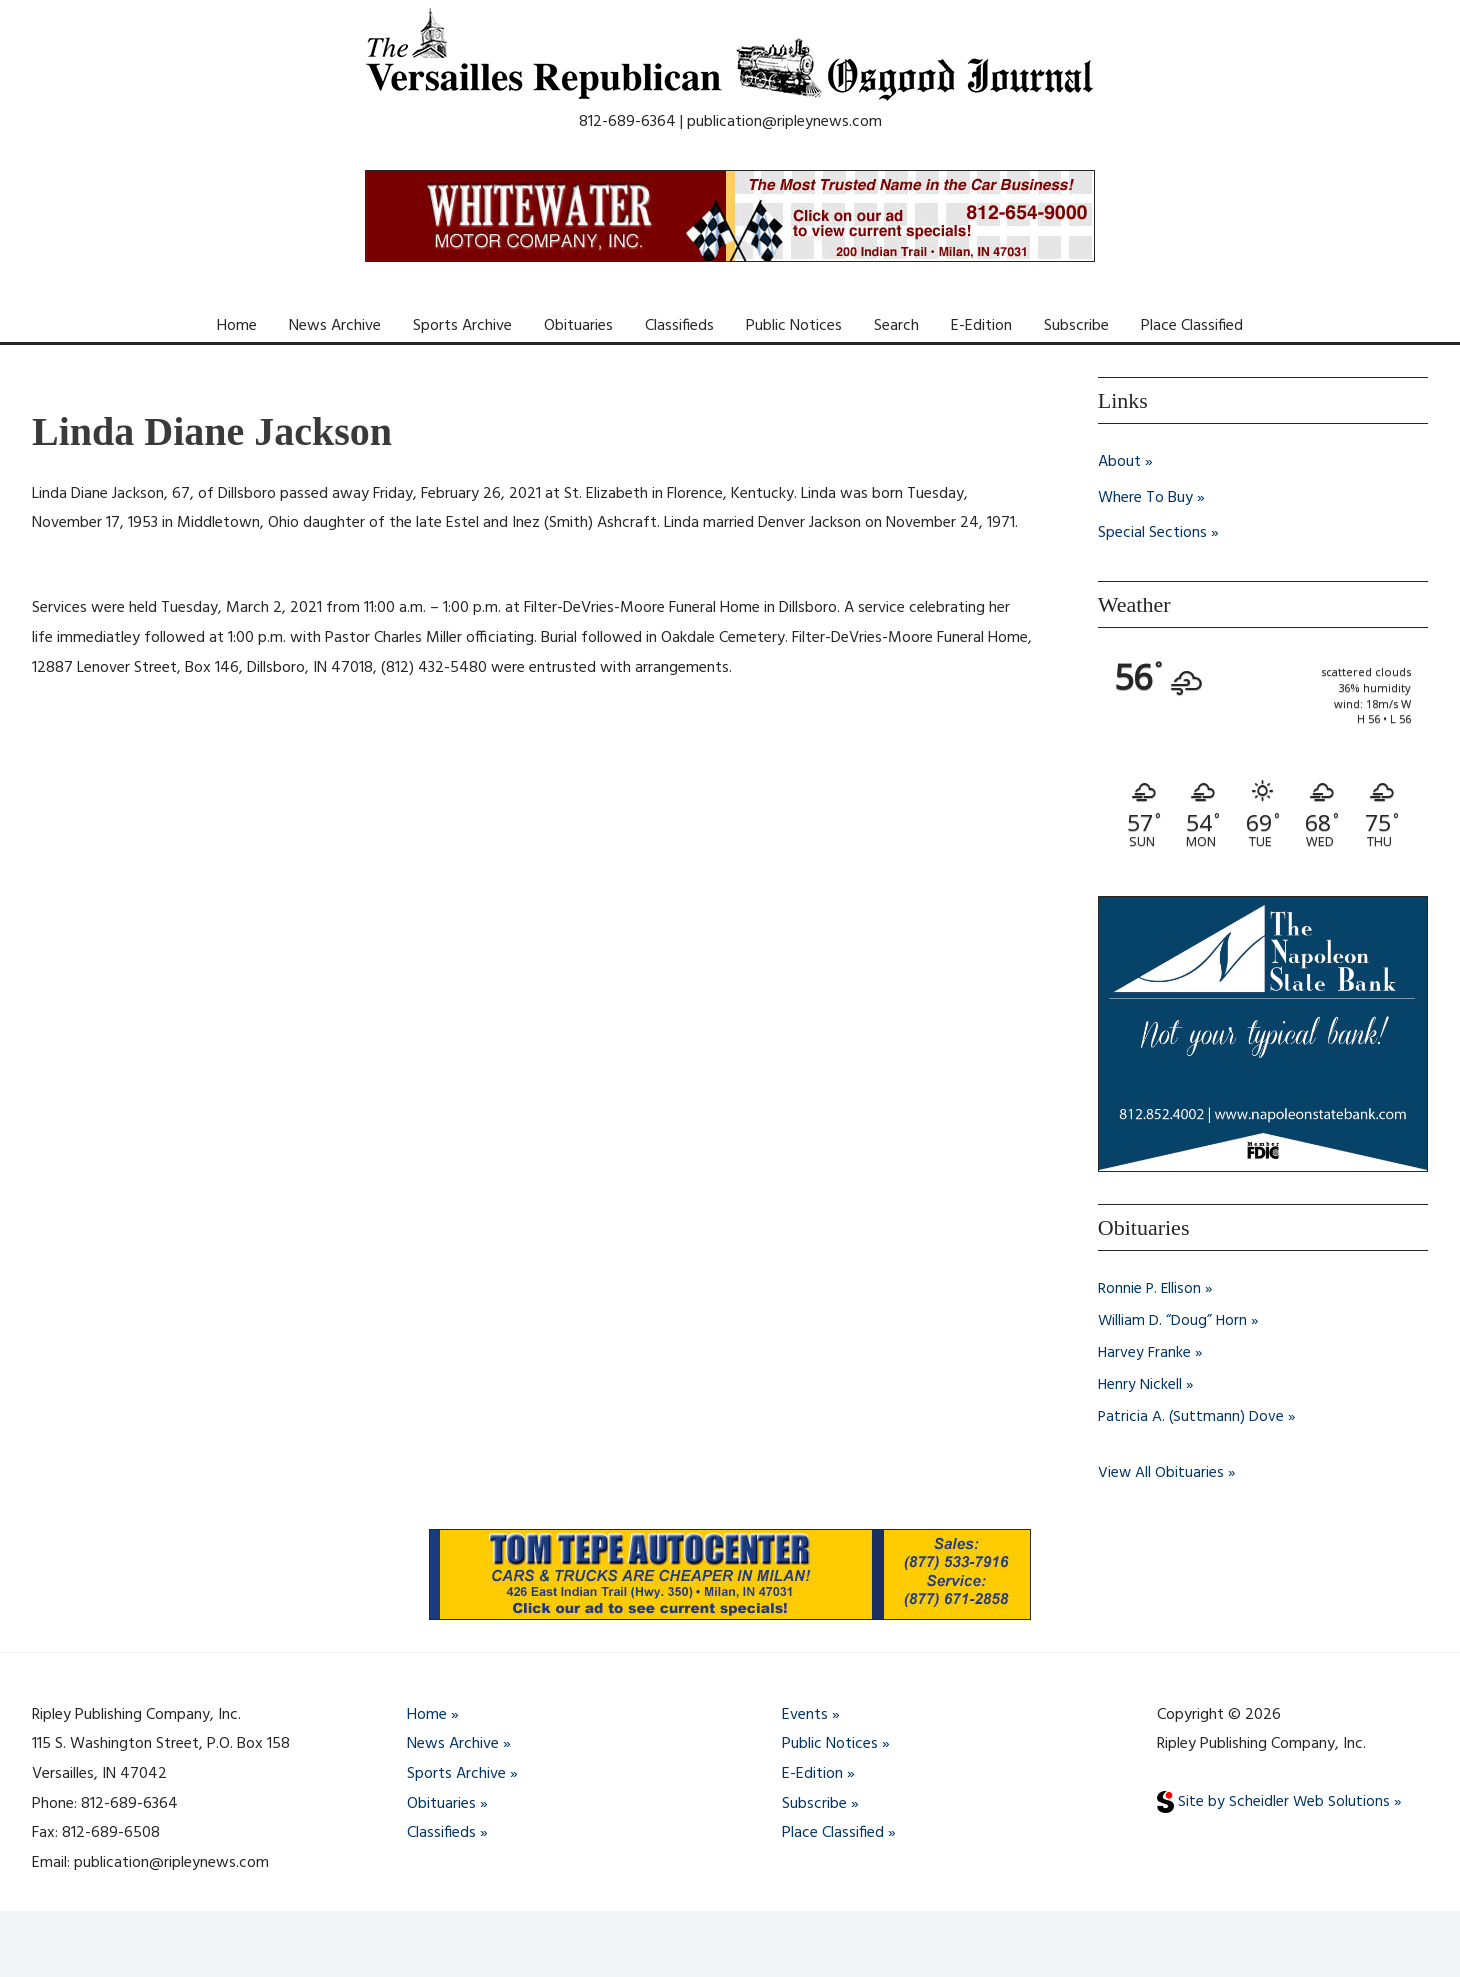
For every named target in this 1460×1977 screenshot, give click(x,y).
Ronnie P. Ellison (1150, 1289)
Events (805, 1715)
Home (237, 326)
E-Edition (981, 326)
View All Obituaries (1161, 1473)
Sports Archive (462, 326)
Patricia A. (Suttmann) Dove (1192, 1417)
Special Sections (1152, 534)
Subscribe (1076, 326)
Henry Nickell (1140, 1385)
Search (896, 326)
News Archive (335, 326)
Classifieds (679, 326)
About (1119, 462)
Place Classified (1192, 326)
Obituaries (578, 326)
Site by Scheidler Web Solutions (1274, 1802)
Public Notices (794, 326)
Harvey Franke (1145, 1353)
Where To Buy (1145, 498)
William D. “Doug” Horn (1173, 1321)
